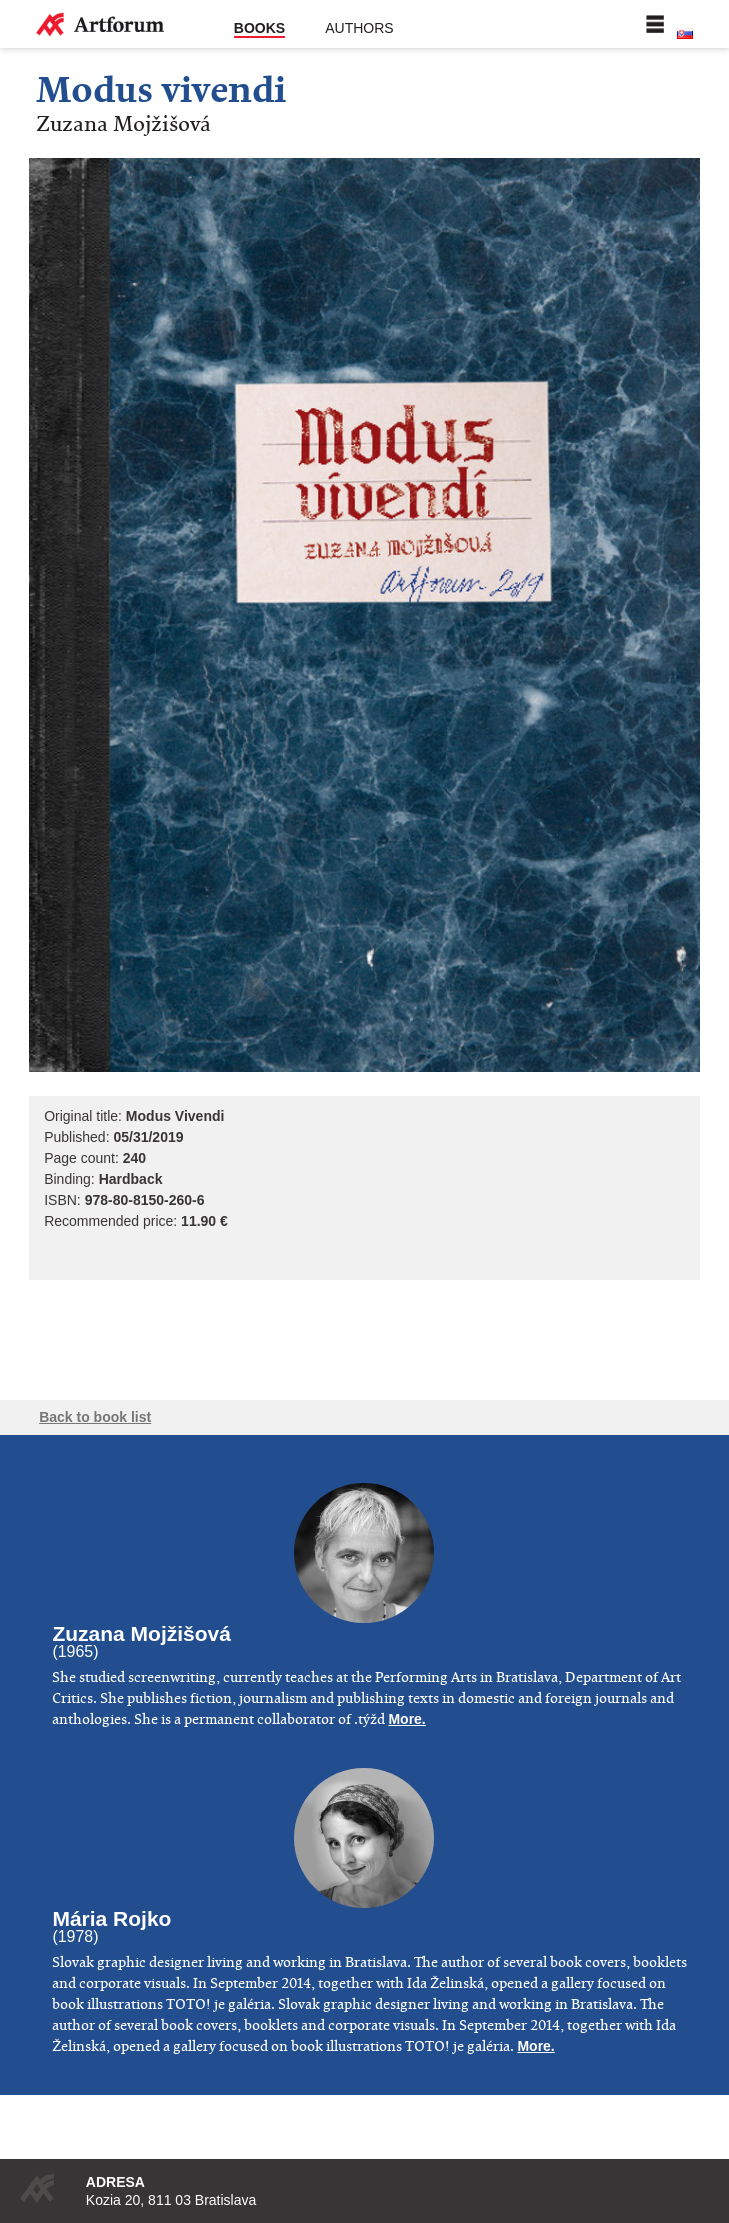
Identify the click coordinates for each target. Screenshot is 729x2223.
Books (259, 28)
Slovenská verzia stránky (685, 34)
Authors (359, 28)
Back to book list (95, 1417)
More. (406, 1719)
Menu (655, 24)
